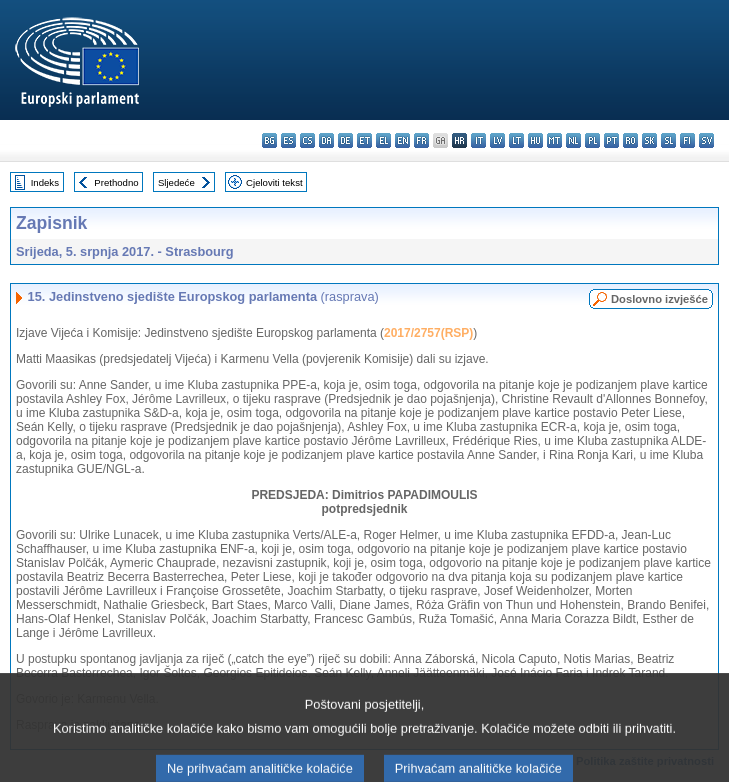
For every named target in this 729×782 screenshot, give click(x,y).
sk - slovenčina (649, 140)
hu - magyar (535, 140)
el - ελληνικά (383, 140)
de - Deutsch (345, 140)
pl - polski (592, 140)
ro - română (630, 140)
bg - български (269, 140)
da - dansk (326, 140)
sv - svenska (706, 140)
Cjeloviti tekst (274, 182)
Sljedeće (176, 182)
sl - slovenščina (668, 140)
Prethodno (116, 182)
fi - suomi (687, 140)
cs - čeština (307, 140)
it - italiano (478, 140)
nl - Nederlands (573, 140)
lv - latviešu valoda (497, 140)
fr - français (421, 140)
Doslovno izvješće (659, 299)
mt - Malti (554, 140)
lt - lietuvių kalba (516, 140)
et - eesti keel (364, 140)
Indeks (45, 182)
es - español (288, 140)
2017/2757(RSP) (428, 333)
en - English (402, 140)
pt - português (611, 140)
